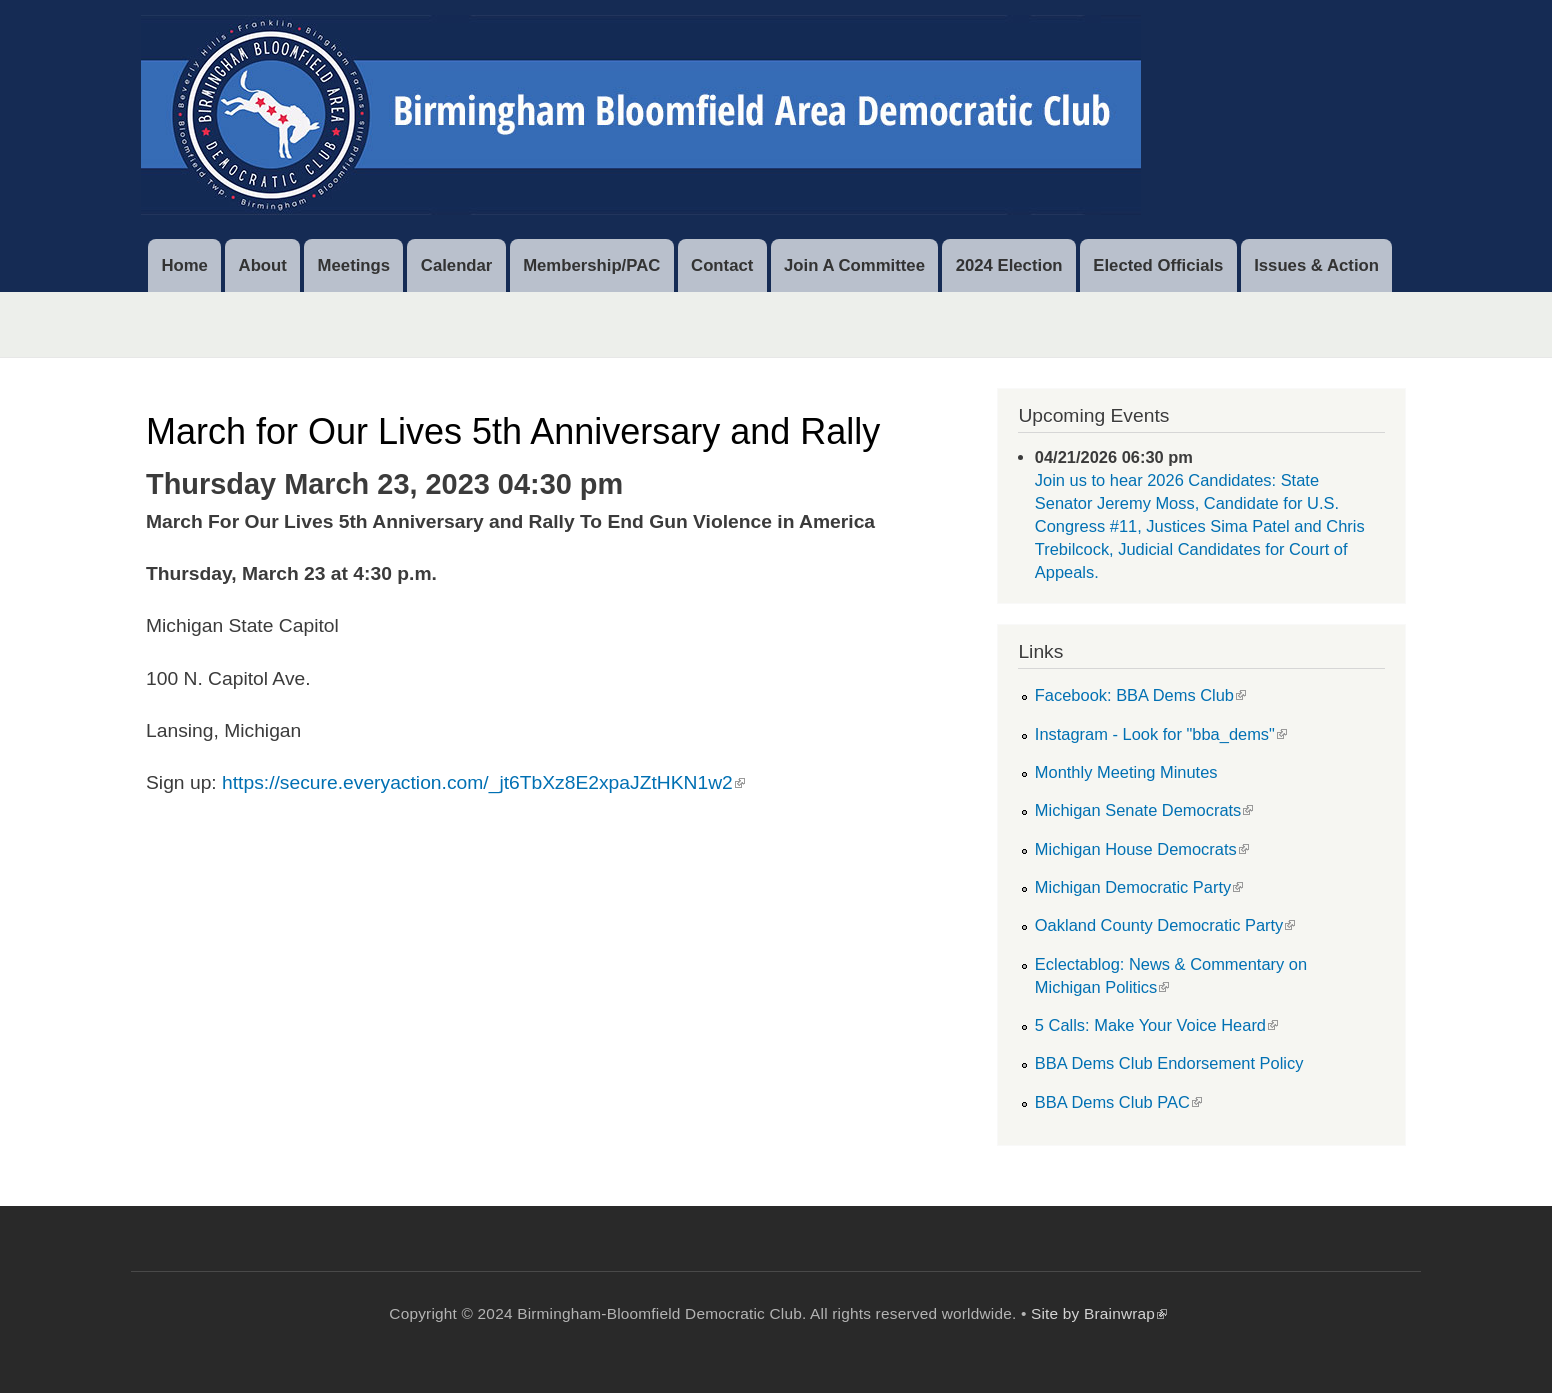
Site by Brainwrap (1099, 1313)
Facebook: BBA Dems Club (1140, 695)
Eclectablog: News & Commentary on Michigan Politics (1171, 975)
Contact (722, 265)
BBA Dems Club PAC (1118, 1102)
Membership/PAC (591, 265)
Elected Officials (1158, 265)
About (263, 265)
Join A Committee (854, 265)
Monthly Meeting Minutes (1126, 772)
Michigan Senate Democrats (1144, 810)
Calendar (457, 265)
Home (184, 265)
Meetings (354, 265)
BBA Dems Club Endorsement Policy (1169, 1063)
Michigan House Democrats (1142, 849)
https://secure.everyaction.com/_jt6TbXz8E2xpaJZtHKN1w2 (483, 782)
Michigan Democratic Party (1139, 887)
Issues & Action (1316, 265)
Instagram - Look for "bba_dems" (1161, 734)
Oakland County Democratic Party (1165, 925)
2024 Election (1009, 265)
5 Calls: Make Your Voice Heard (1156, 1025)
